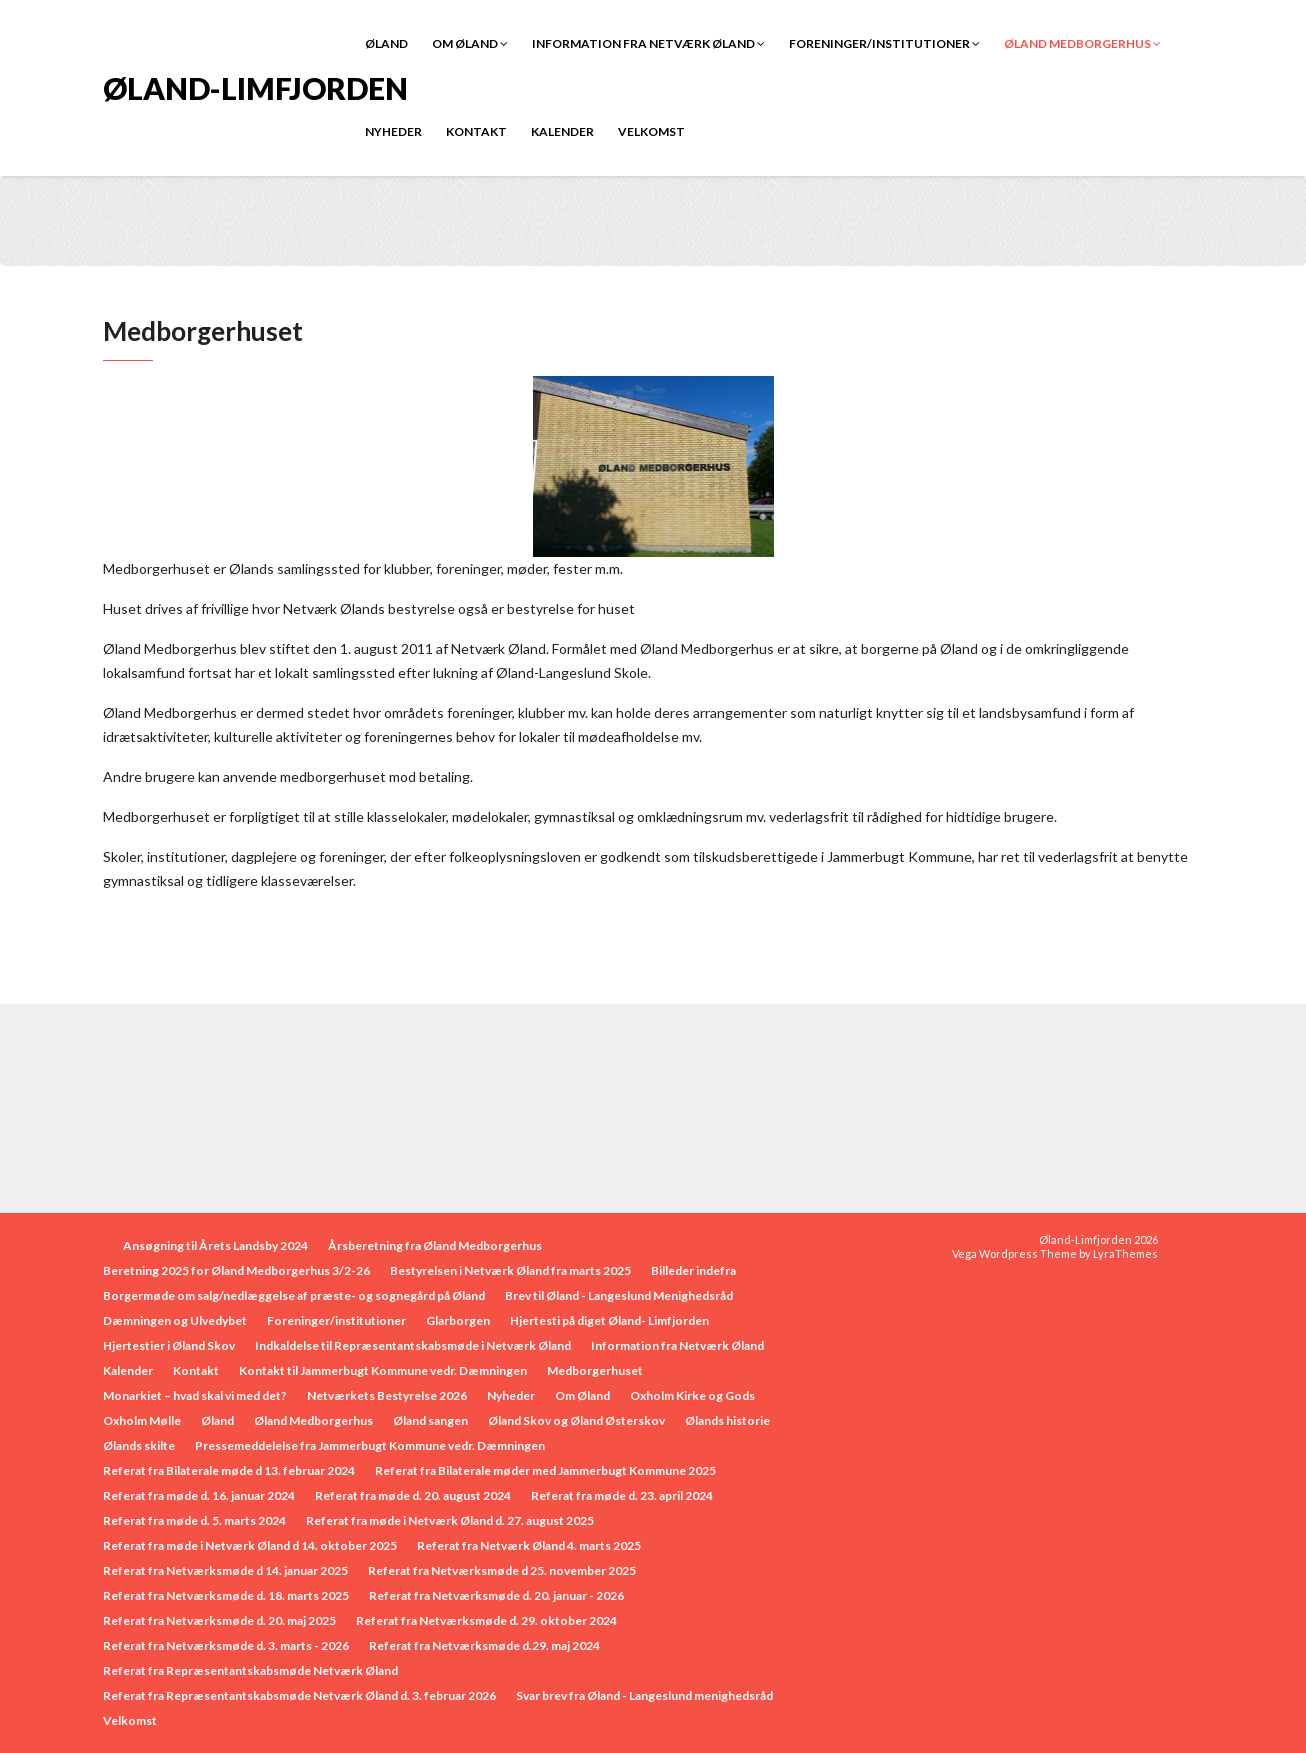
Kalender (562, 131)
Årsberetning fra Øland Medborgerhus (435, 1245)
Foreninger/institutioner (884, 43)
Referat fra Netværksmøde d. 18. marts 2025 (226, 1595)
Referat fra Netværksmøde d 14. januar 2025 (225, 1570)
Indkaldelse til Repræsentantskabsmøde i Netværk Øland (413, 1345)
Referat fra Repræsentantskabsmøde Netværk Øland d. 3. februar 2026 (299, 1695)
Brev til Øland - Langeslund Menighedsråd (619, 1295)
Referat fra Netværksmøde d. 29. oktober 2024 (486, 1620)
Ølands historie (727, 1420)
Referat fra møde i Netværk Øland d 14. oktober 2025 (250, 1545)
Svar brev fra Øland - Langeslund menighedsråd (644, 1695)
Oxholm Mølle (142, 1420)
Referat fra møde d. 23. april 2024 (622, 1495)
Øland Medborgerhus (1082, 43)
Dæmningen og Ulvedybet (175, 1320)
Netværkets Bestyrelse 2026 (387, 1395)
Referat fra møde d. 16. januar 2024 (199, 1495)
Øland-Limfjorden (255, 86)
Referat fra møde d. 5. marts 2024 (194, 1520)
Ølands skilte (139, 1445)
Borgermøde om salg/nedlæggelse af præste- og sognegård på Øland (294, 1295)
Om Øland (470, 43)
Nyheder (393, 131)
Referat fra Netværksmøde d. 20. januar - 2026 (496, 1595)
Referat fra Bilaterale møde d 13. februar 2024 (229, 1470)
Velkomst (651, 131)
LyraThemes (1125, 1253)
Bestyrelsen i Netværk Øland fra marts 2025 (510, 1270)
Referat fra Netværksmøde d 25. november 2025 (502, 1570)
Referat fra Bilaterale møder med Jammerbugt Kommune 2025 (545, 1470)
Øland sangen (430, 1420)
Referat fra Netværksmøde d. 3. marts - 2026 (226, 1645)
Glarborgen (458, 1320)
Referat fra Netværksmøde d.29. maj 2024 (484, 1645)
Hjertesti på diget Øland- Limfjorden (609, 1320)
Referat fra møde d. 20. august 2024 (413, 1495)
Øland (386, 43)
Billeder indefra (693, 1270)
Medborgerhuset (595, 1370)
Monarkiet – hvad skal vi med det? (195, 1395)
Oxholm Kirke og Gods (692, 1395)
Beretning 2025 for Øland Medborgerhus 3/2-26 (236, 1270)
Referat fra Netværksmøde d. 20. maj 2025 (219, 1620)
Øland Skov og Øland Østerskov (576, 1420)
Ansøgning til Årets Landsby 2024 (215, 1245)
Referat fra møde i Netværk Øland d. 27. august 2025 (450, 1520)
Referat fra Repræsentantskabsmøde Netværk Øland (250, 1670)
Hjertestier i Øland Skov (169, 1345)
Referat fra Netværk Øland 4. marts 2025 (529, 1545)
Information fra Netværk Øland (648, 43)
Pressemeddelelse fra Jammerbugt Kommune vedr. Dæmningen (370, 1445)
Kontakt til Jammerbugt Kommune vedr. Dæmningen (383, 1370)
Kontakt (476, 131)
